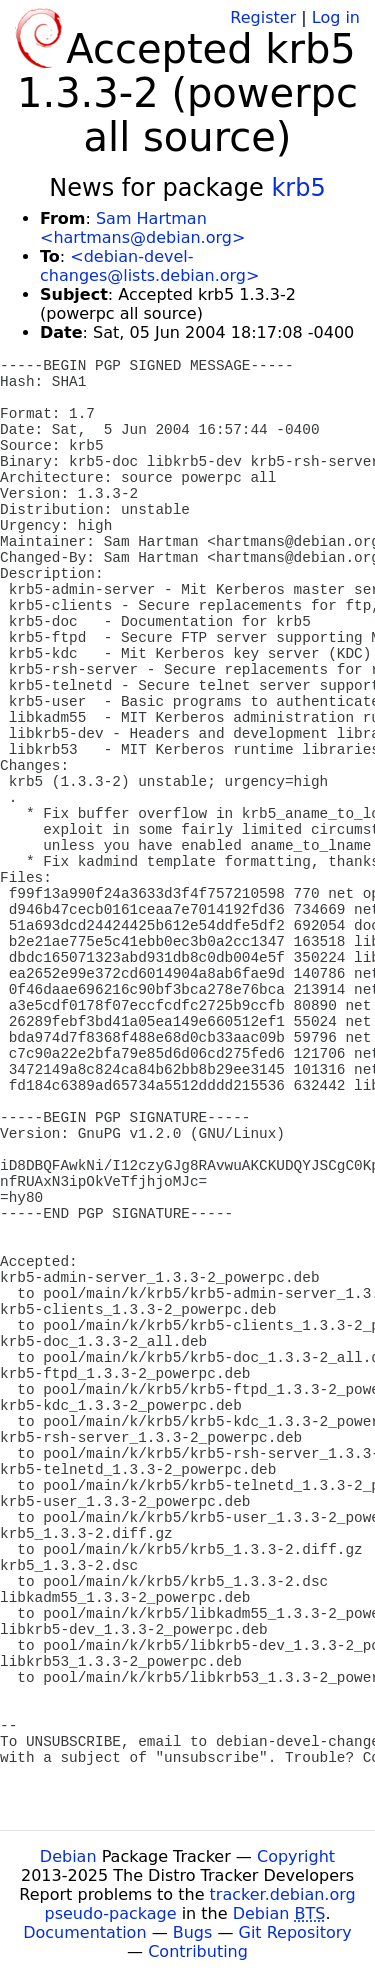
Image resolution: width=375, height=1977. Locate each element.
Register (263, 17)
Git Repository (295, 1932)
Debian (68, 1856)
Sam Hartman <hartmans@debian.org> (142, 228)
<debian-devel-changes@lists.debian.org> (149, 266)
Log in (336, 17)
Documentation (84, 1932)
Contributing (198, 1951)
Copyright (296, 1856)
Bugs (193, 1932)
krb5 (298, 188)
